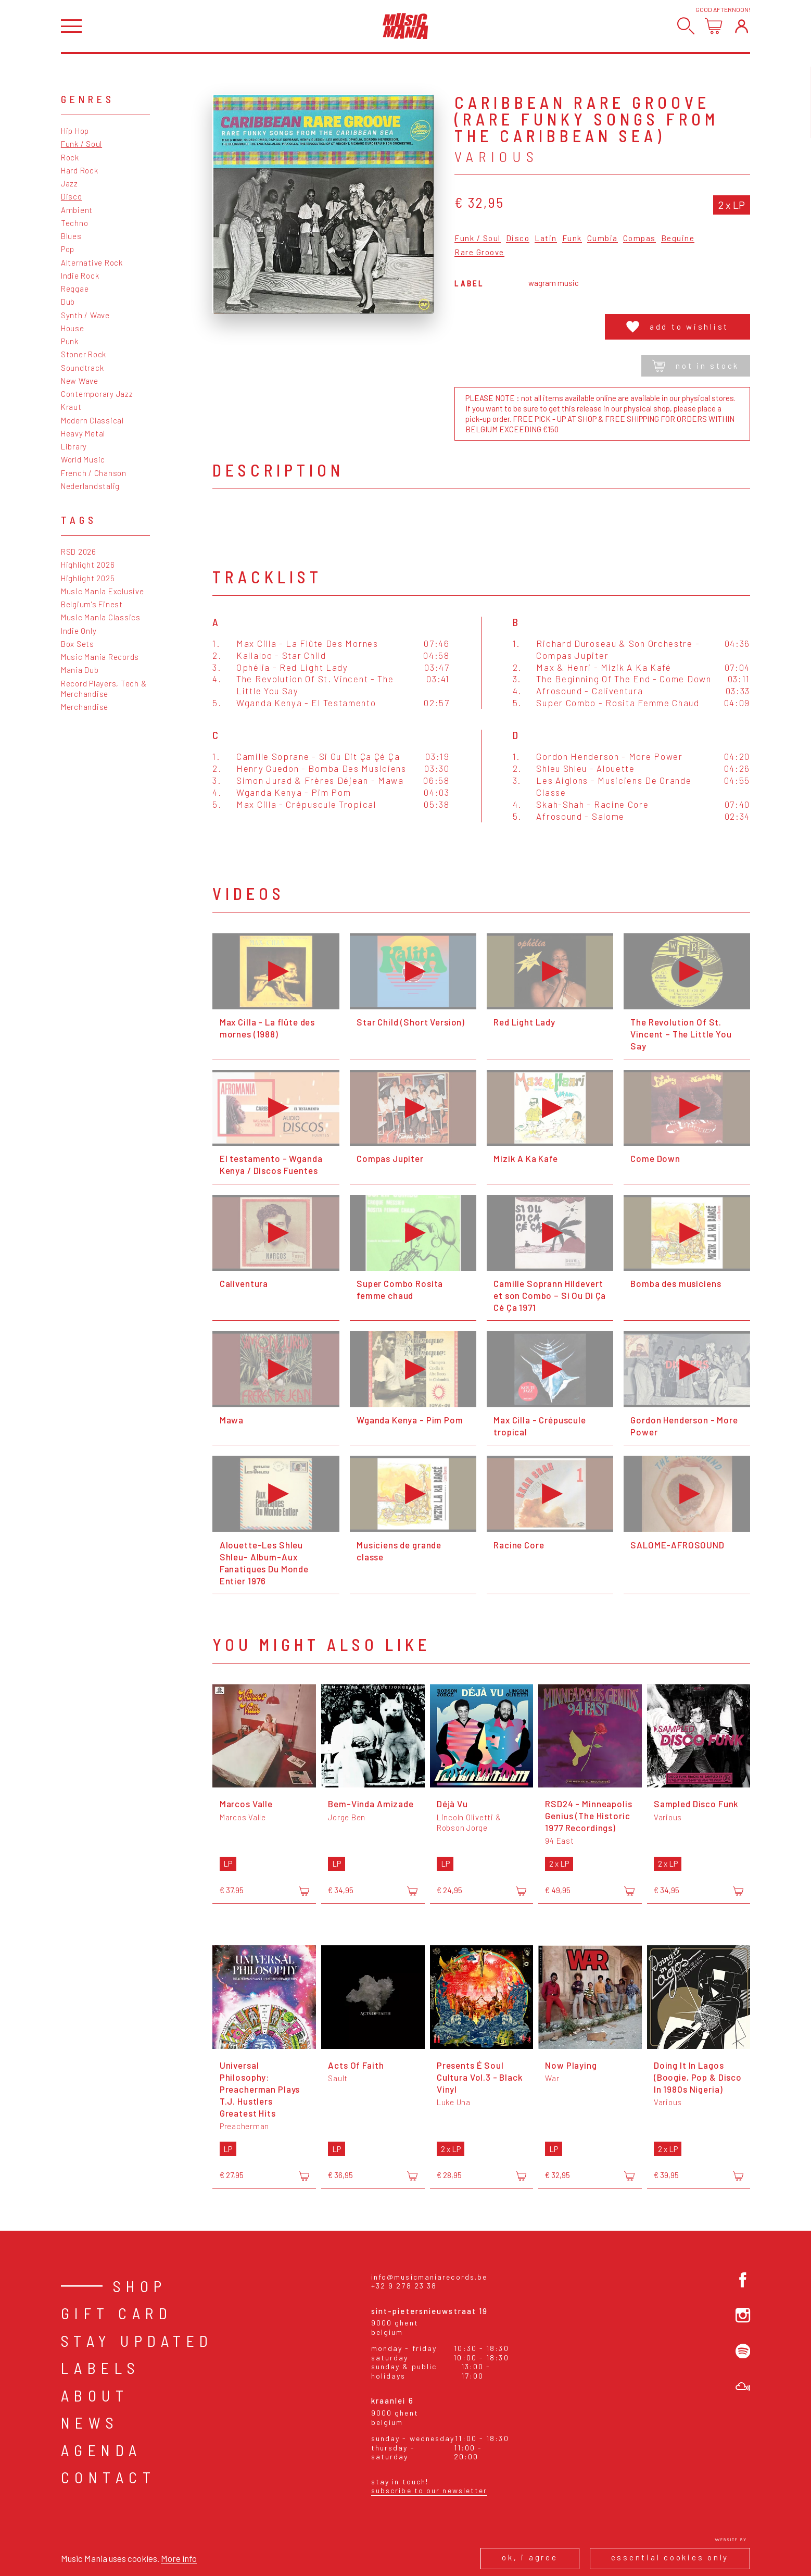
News (90, 2422)
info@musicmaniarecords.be (429, 2276)
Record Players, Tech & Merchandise (104, 688)
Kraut (71, 406)
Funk (572, 238)
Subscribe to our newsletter (429, 2490)
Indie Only (79, 630)
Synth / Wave (85, 315)
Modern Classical (92, 420)
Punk (70, 341)
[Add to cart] (304, 1891)
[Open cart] (713, 25)
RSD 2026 (78, 551)
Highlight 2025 (88, 578)
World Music (83, 459)
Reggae (75, 288)
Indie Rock (80, 275)
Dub (68, 301)
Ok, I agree (529, 2557)
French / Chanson (93, 473)
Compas (639, 238)
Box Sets (77, 643)
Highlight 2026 (88, 564)
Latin (546, 238)
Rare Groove (479, 252)
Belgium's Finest (92, 604)
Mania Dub (80, 669)
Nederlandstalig (90, 486)
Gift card (117, 2313)
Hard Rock (79, 170)
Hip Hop (75, 130)
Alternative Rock (92, 262)
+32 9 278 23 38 (404, 2285)
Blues (71, 236)
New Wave (79, 380)
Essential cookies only (670, 2557)
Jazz (69, 183)
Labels (101, 2367)
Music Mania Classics (101, 617)
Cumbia (602, 238)
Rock (70, 157)
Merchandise (84, 706)
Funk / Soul (81, 143)
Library (74, 446)
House (72, 328)
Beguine (678, 238)
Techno (74, 223)
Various (496, 156)
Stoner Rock (83, 354)
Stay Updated (137, 2340)
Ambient (77, 210)
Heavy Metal (83, 433)
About (95, 2395)
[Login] (741, 25)
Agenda (101, 2450)
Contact (108, 2477)
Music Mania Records (100, 656)
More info (179, 2558)
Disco (71, 196)
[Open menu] (71, 26)
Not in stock (695, 365)
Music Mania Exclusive (102, 591)
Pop (67, 249)
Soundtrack (82, 367)
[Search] (685, 25)
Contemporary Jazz (97, 393)
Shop (140, 2286)
